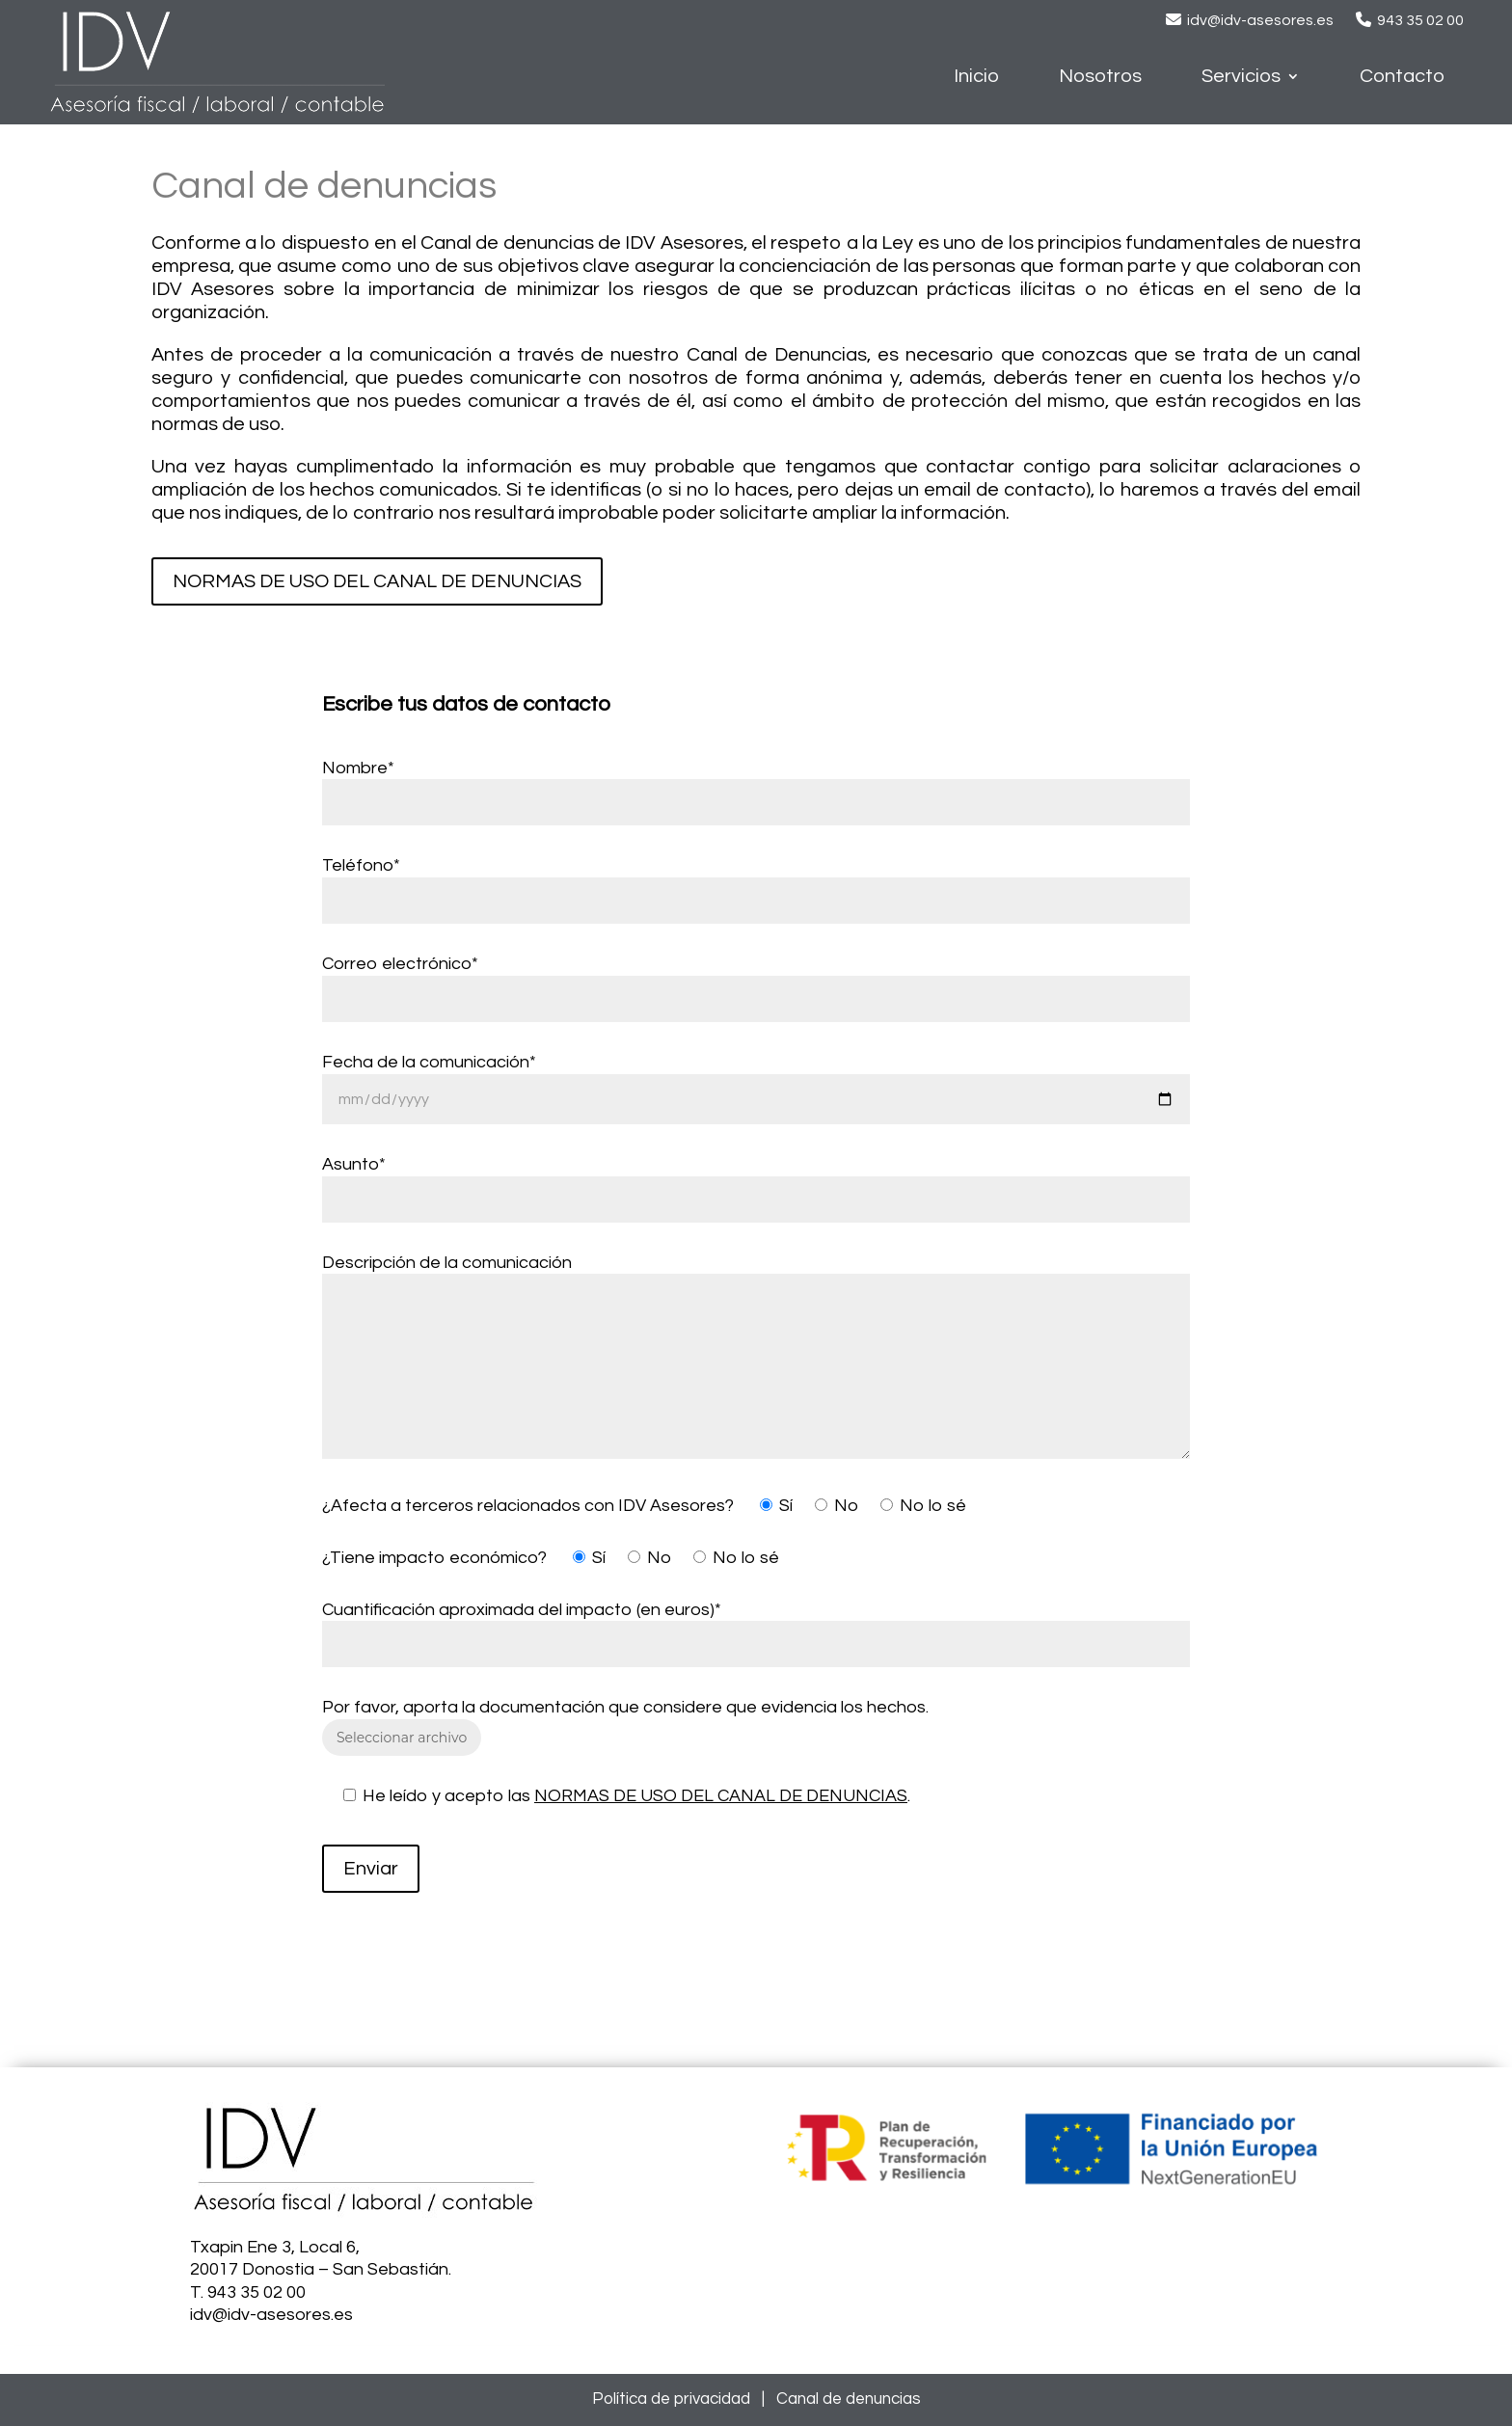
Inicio (976, 77)
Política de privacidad (671, 2399)
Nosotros (1100, 77)
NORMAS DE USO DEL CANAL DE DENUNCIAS (377, 581)
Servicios (1241, 77)
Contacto (1402, 77)
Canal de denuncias (848, 2399)
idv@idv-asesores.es (1260, 20)
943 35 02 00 (1420, 20)
